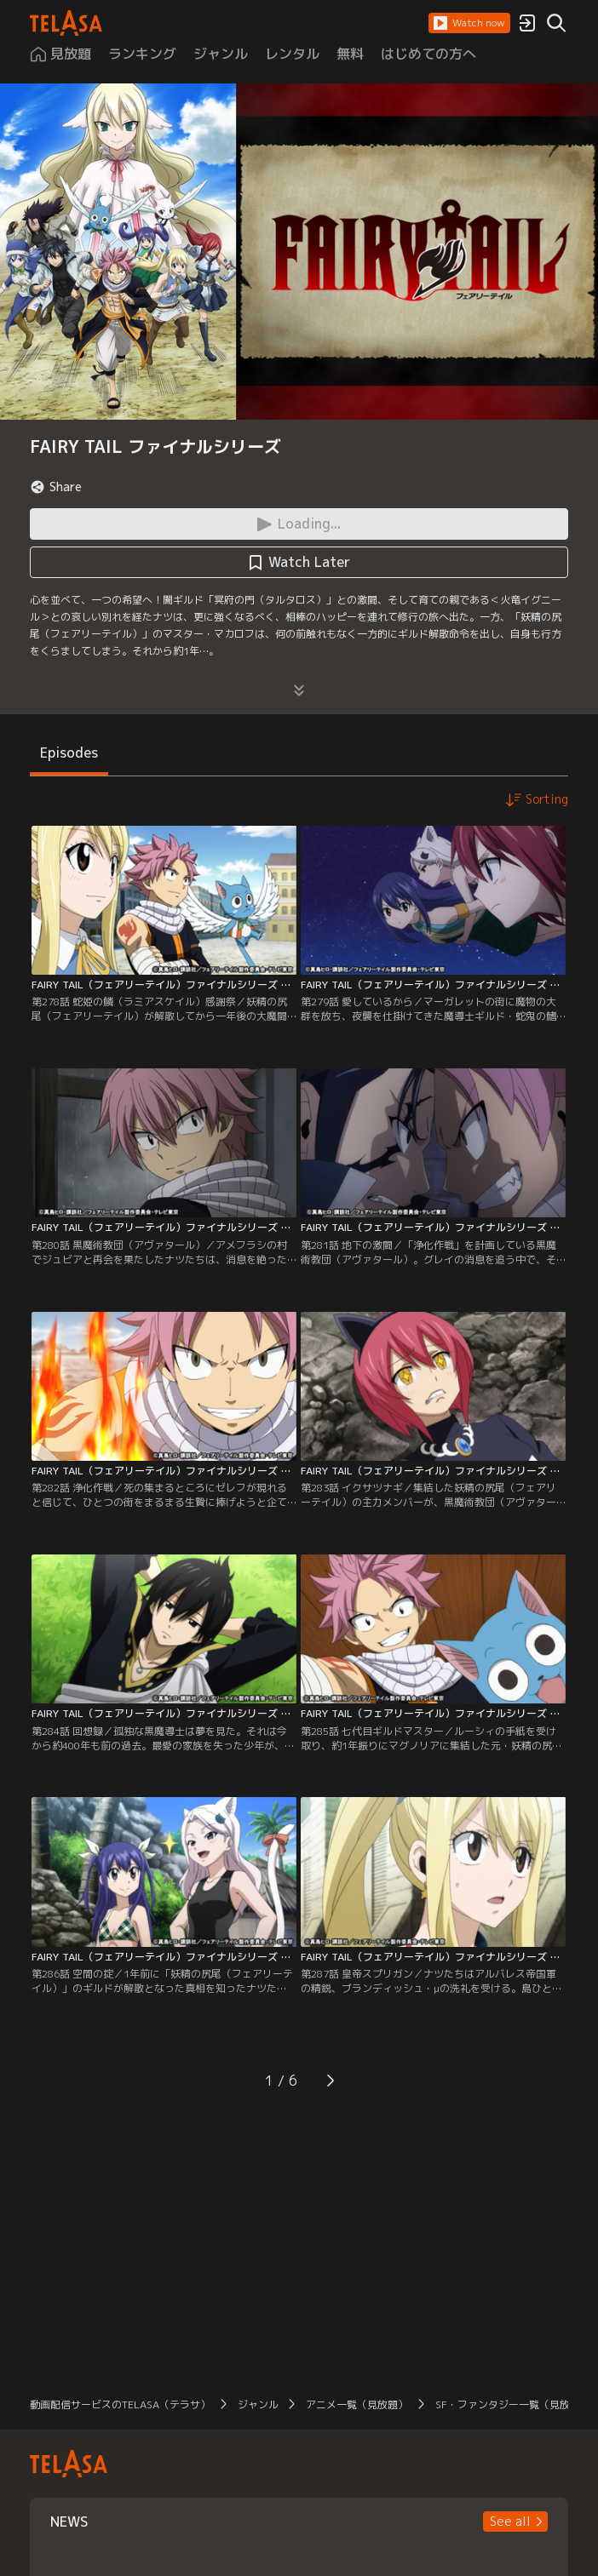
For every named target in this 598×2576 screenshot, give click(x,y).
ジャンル (258, 2404)
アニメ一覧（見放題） (357, 2404)
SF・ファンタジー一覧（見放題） (512, 2404)
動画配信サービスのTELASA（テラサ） (120, 2404)
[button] (469, 23)
